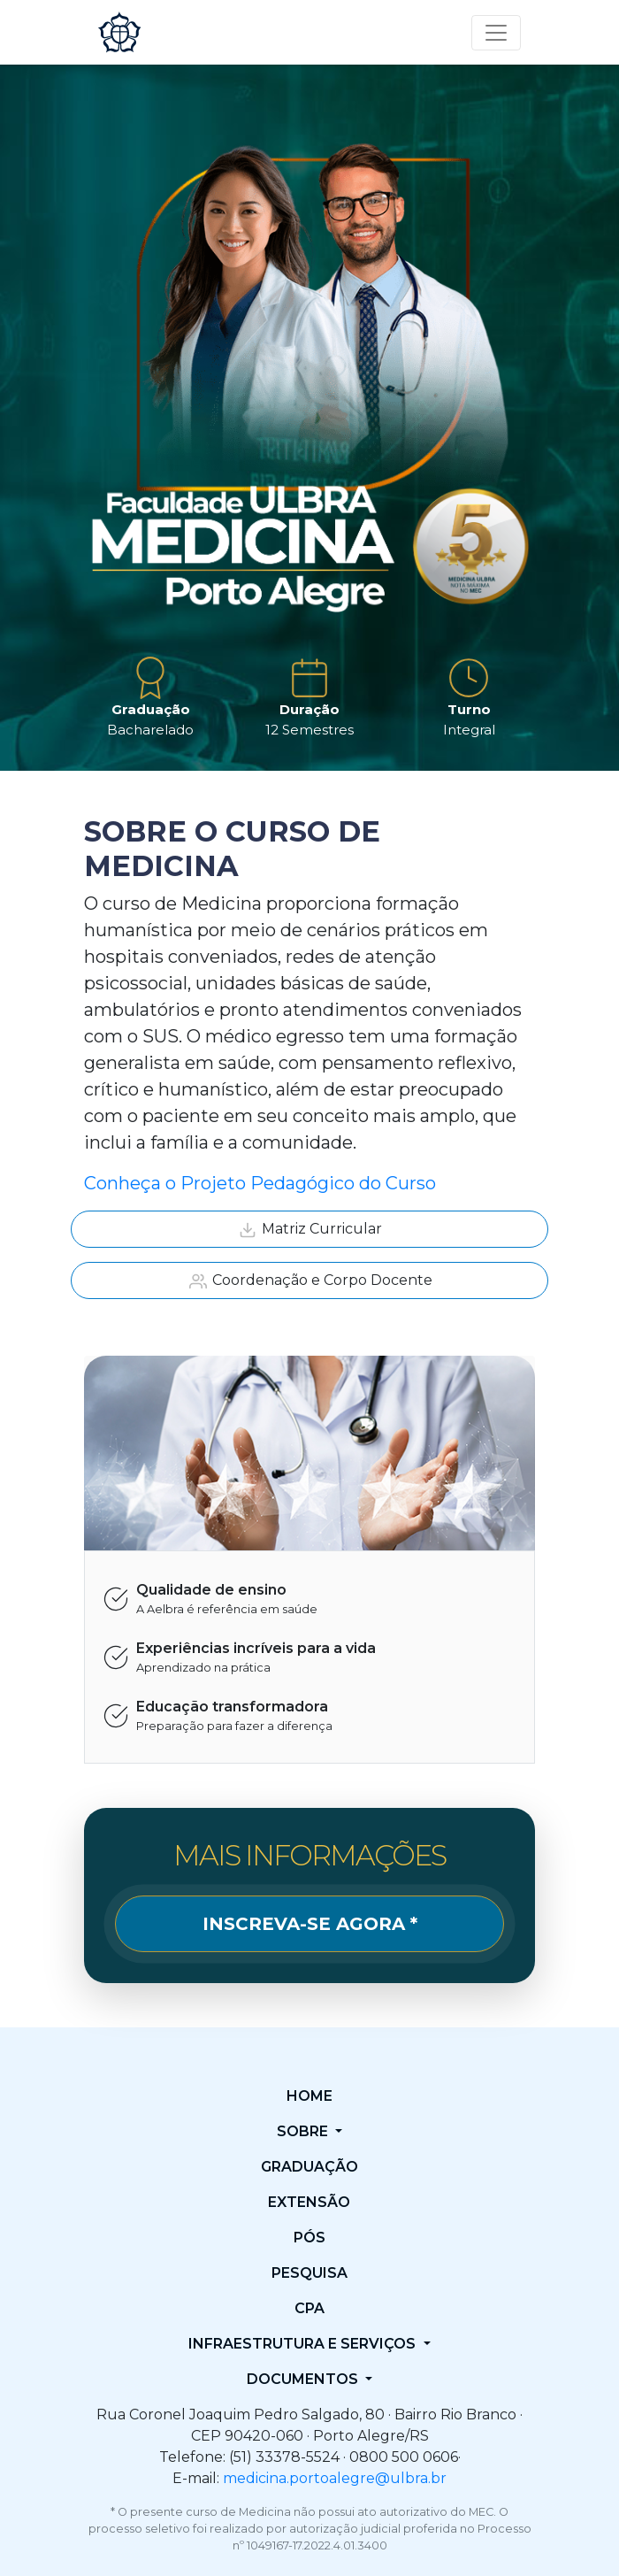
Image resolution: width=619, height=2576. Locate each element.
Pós (309, 2237)
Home (309, 2096)
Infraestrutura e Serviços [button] (303, 2343)
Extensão (309, 2202)
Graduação (309, 2166)
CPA (309, 2308)
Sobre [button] (304, 2131)
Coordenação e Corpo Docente (309, 1281)
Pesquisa (309, 2273)
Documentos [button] (304, 2379)
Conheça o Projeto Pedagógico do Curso (260, 1183)
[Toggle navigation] (496, 32)
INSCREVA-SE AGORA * (310, 1923)
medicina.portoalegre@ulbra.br (335, 2478)
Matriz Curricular (309, 1229)
